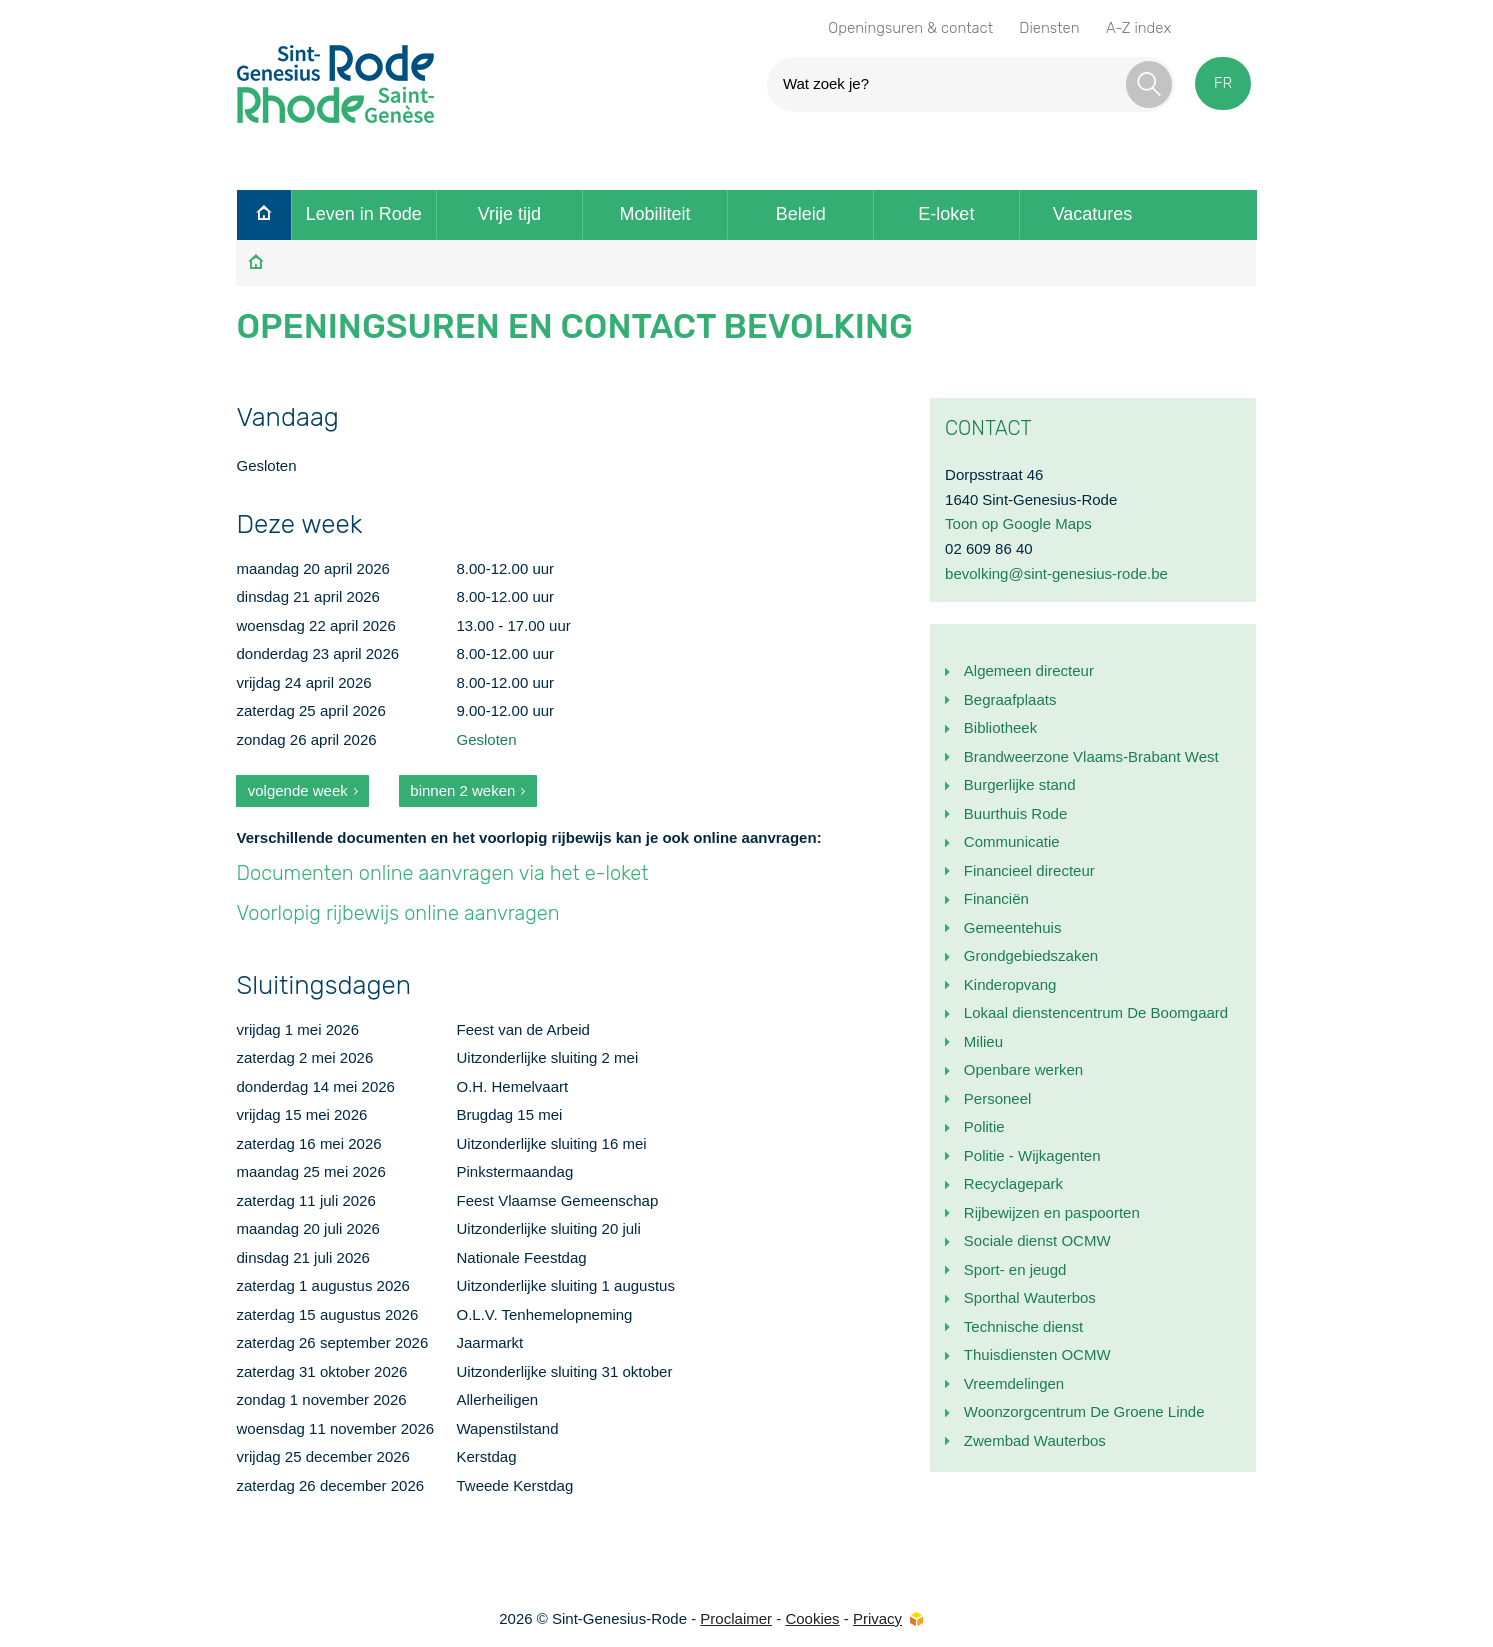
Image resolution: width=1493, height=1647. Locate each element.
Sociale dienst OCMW (1037, 1240)
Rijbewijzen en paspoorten (1052, 1212)
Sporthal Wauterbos (1030, 1297)
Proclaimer (736, 1618)
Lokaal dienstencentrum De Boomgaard (1096, 1012)
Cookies (812, 1618)
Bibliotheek (1000, 727)
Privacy (877, 1618)
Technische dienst (1023, 1326)
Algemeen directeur (1029, 670)
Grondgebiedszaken (1031, 955)
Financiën (996, 898)
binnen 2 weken (462, 790)
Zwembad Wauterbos (1035, 1440)
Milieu (983, 1041)
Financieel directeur (1029, 870)
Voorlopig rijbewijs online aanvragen (397, 913)
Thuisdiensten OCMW (1037, 1354)
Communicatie (1012, 841)
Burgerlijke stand (1020, 784)
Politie (984, 1126)
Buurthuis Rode (1015, 813)
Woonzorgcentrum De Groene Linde (1084, 1411)
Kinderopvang (1010, 984)
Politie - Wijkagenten (1032, 1155)
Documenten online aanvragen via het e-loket (442, 873)
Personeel (998, 1098)
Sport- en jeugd (1015, 1269)
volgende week (298, 790)
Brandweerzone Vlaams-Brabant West (1091, 756)
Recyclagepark (1013, 1183)
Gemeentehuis (1013, 927)
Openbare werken (1023, 1069)
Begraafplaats (1010, 699)
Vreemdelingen (1014, 1383)
